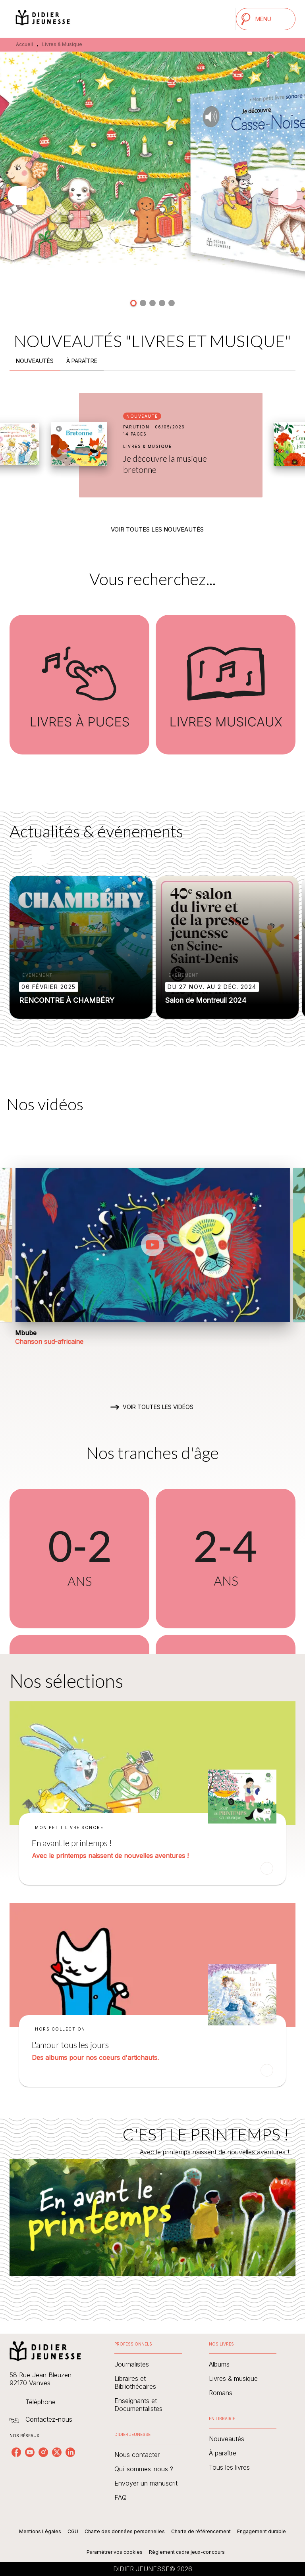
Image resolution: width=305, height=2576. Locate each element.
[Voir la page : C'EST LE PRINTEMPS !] (152, 2210)
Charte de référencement (201, 2531)
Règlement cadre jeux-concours (187, 2552)
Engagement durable (261, 2531)
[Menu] (265, 19)
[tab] (35, 360)
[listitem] (16, 2452)
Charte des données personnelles (125, 2531)
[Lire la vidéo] (152, 1244)
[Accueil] (43, 19)
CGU (73, 2531)
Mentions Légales (40, 2531)
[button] (133, 303)
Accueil (24, 44)
